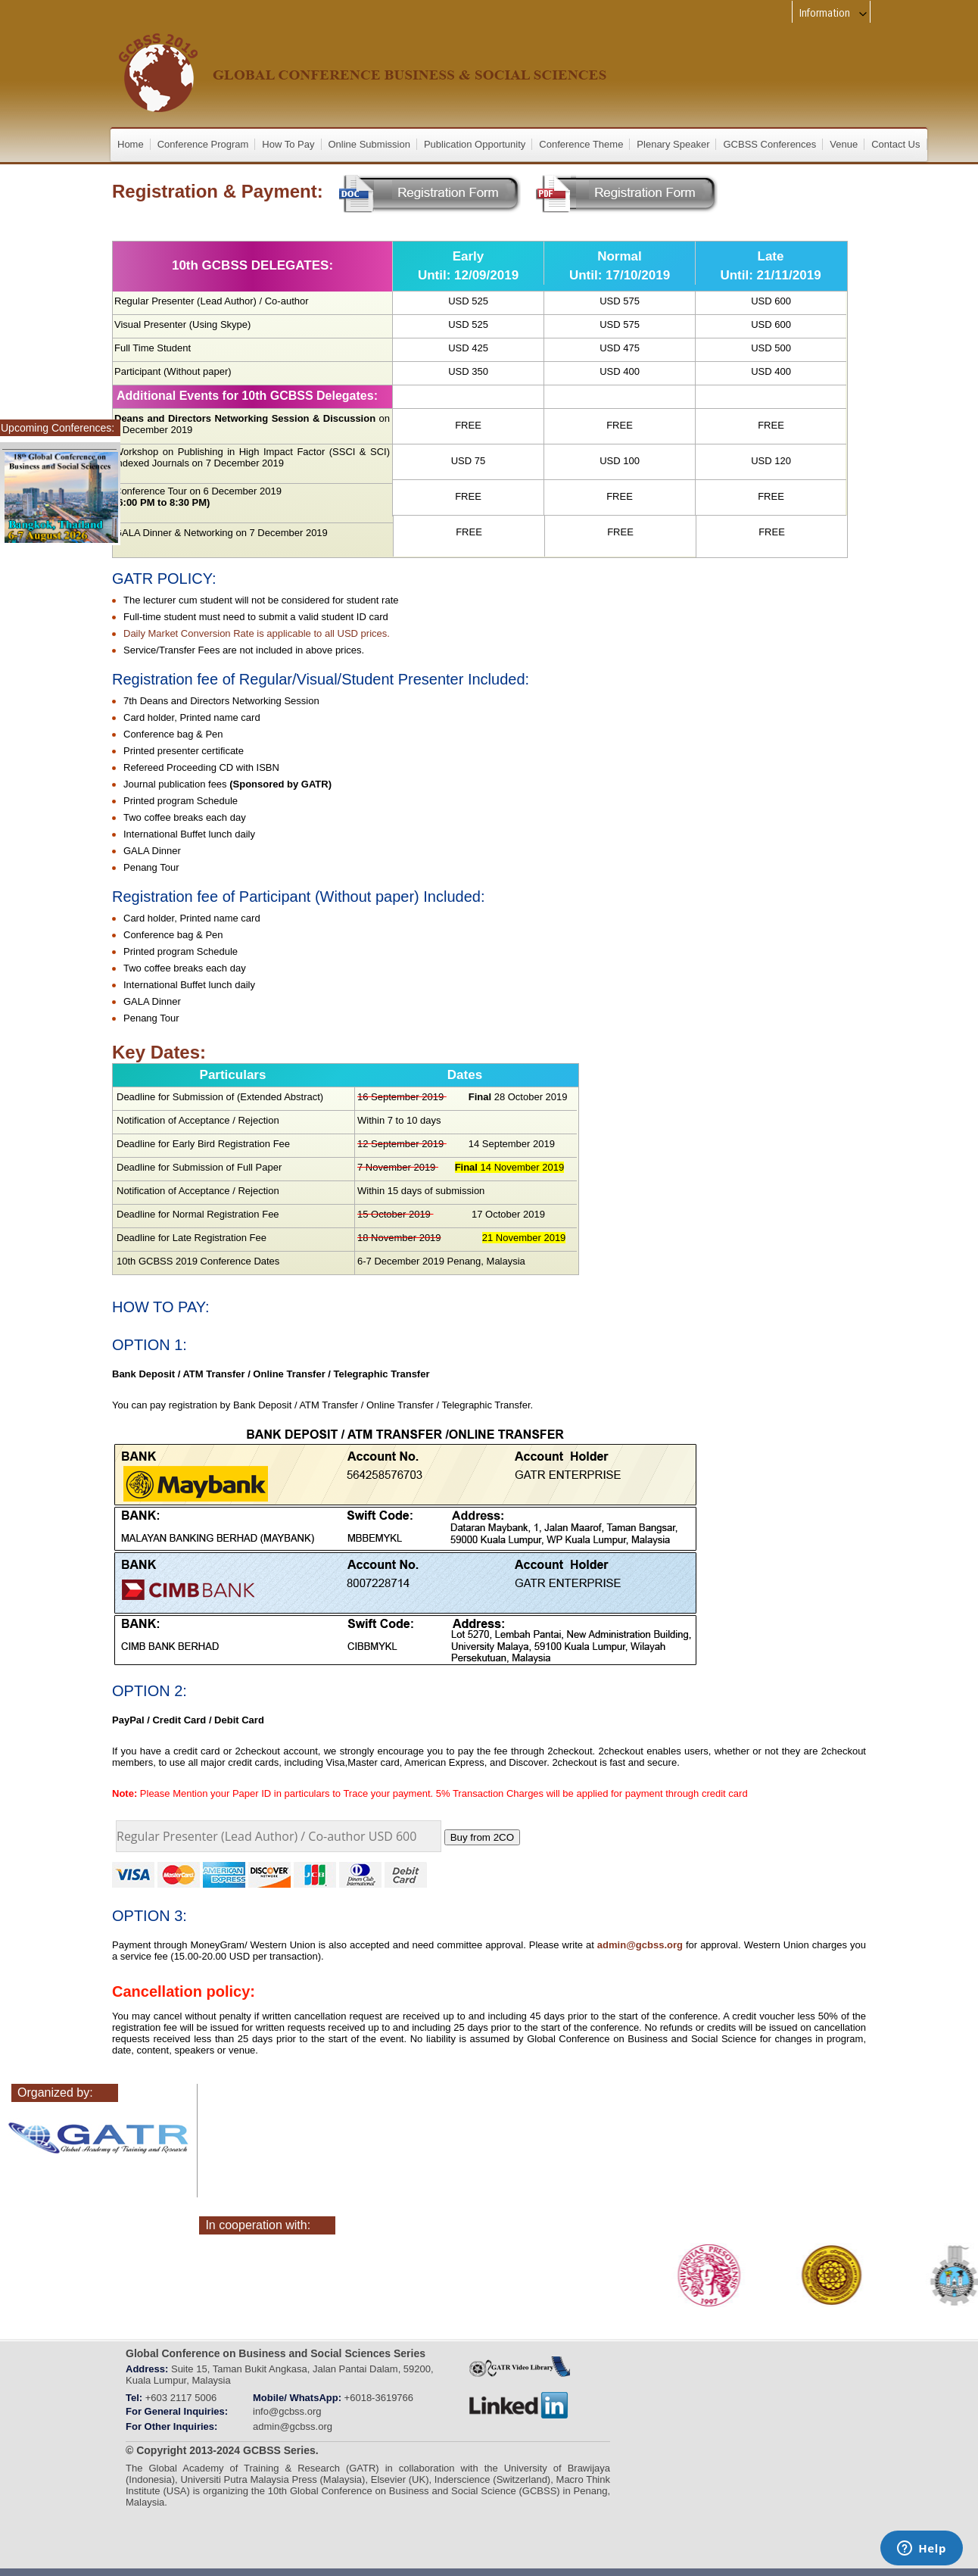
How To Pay (288, 144)
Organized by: (55, 2092)
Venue (844, 144)
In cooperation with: (257, 2225)
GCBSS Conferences (769, 144)
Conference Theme (581, 144)
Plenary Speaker (673, 144)
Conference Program (203, 144)
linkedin (519, 2406)
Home (130, 144)
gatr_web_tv (519, 2366)
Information (833, 13)
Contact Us (895, 144)
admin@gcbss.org (640, 1945)
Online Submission (369, 144)
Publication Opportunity (474, 144)
